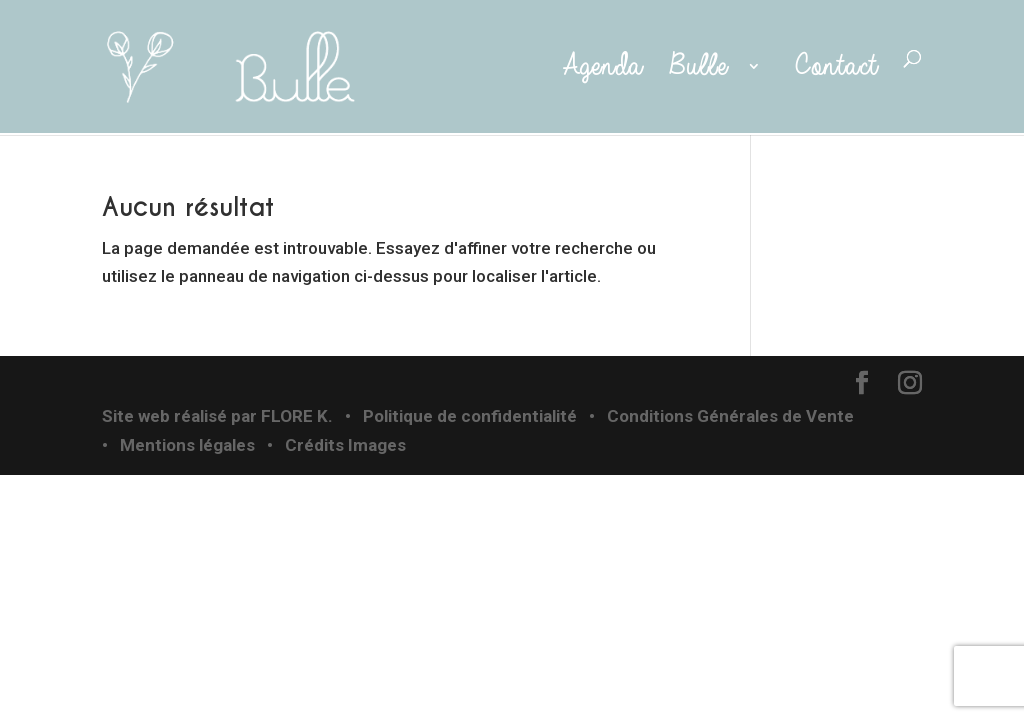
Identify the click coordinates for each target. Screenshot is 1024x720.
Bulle (703, 67)
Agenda (596, 67)
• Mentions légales (178, 445)
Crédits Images (345, 445)
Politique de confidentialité (470, 416)
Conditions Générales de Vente (730, 416)
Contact (835, 67)
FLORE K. (297, 416)
